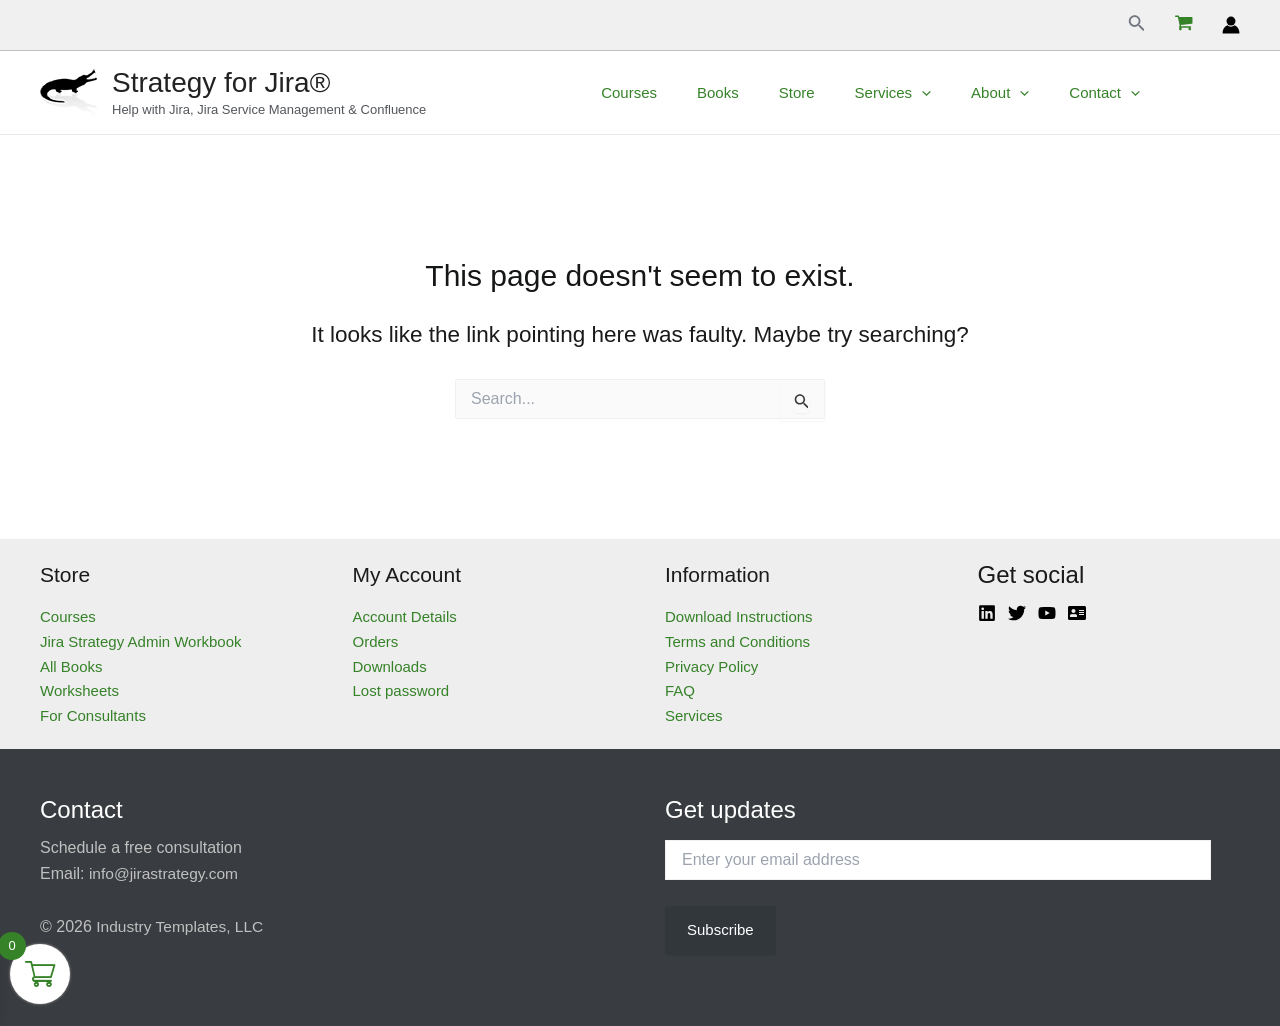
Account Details (405, 616)
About (1035, 93)
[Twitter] (1017, 613)
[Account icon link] (1231, 25)
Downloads (390, 666)
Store (852, 92)
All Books (71, 666)
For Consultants (93, 715)
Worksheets (79, 690)
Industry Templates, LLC (182, 926)
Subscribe (720, 929)
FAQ (680, 690)
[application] (966, 93)
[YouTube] (1047, 613)
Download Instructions (739, 616)
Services (938, 93)
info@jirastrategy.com (166, 873)
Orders (376, 641)
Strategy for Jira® (221, 82)
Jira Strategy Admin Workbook (140, 641)
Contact (1129, 93)
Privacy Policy (711, 666)
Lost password (401, 690)
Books (783, 92)
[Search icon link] (1137, 25)
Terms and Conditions (737, 641)
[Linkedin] (987, 613)
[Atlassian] (1077, 613)
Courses (704, 92)
